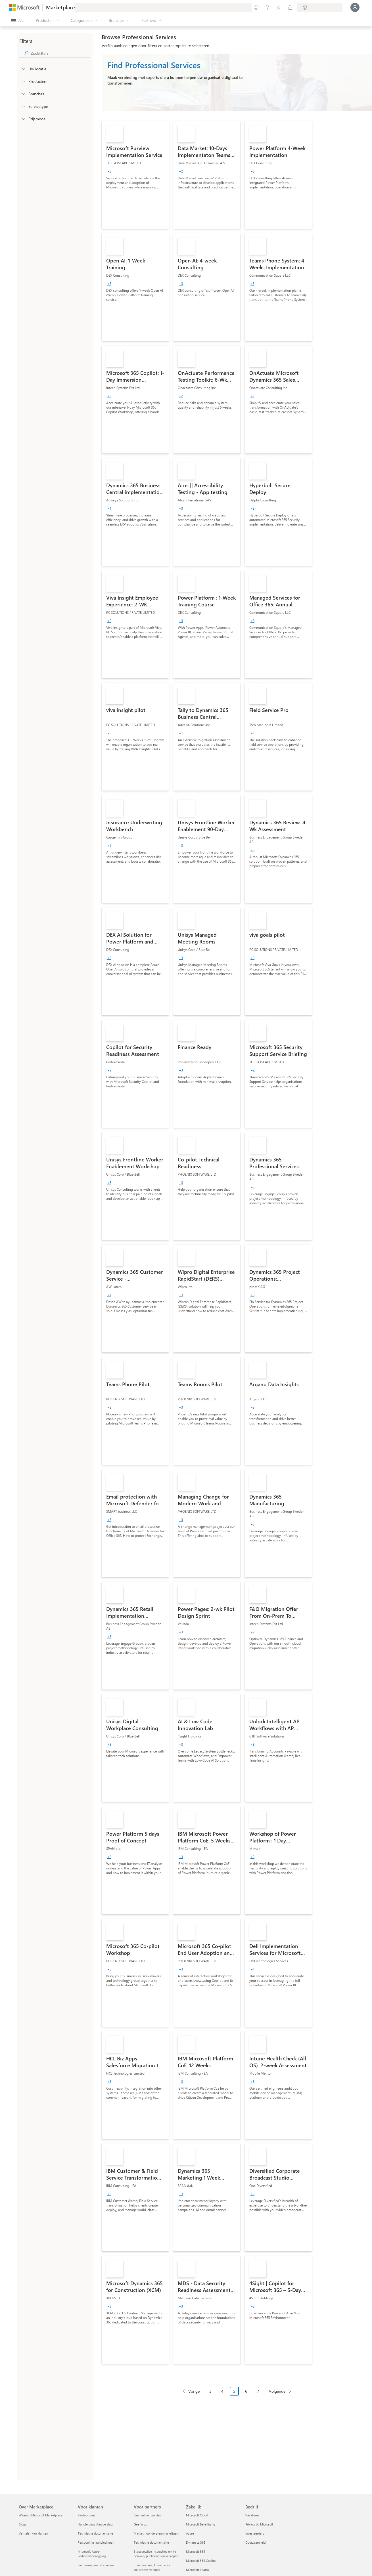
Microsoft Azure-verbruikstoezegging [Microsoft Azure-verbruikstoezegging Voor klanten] (92, 2553)
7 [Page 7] (258, 2391)
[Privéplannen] (290, 7)
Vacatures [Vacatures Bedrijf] (252, 2515)
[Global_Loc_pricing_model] (23, 119)
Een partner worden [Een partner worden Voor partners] (147, 2515)
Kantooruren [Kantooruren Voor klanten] (86, 2515)
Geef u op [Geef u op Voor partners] (140, 2524)
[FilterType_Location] (23, 69)
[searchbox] (60, 53)
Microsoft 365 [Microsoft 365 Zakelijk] (195, 2551)
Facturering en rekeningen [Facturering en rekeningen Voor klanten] (96, 2565)
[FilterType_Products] (23, 81)
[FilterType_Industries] (23, 94)
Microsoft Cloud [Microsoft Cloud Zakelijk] (197, 2515)
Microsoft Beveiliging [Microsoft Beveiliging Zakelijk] (200, 2524)
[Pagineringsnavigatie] (237, 2395)
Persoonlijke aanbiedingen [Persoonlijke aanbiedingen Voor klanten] (96, 2542)
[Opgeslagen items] (278, 7)
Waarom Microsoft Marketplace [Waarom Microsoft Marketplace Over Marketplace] (40, 2515)
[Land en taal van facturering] (319, 7)
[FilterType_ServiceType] (23, 106)
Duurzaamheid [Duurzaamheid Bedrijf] (255, 2542)
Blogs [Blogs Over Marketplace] (22, 2524)
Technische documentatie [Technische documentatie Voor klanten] (95, 2533)
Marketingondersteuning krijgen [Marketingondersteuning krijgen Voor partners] (156, 2533)
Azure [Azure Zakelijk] (190, 2533)
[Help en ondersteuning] (267, 7)
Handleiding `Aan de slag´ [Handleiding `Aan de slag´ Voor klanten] (95, 2524)
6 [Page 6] (246, 2391)
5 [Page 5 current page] (234, 2391)
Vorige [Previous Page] (194, 2391)
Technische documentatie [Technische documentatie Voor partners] (151, 2542)
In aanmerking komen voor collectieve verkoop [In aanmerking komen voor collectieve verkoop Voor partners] (152, 2567)
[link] (135, 175)
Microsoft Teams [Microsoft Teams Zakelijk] (197, 2569)
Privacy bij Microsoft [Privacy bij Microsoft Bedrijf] (259, 2524)
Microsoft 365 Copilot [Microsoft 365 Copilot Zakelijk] (201, 2560)
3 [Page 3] (210, 2391)
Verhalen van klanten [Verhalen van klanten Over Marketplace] (33, 2533)
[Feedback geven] (256, 7)
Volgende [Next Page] (277, 2391)
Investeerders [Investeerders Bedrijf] (254, 2533)
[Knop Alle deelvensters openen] (18, 20)
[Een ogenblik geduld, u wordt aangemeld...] (355, 7)
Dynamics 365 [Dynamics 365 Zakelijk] (195, 2542)
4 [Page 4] (222, 2391)
